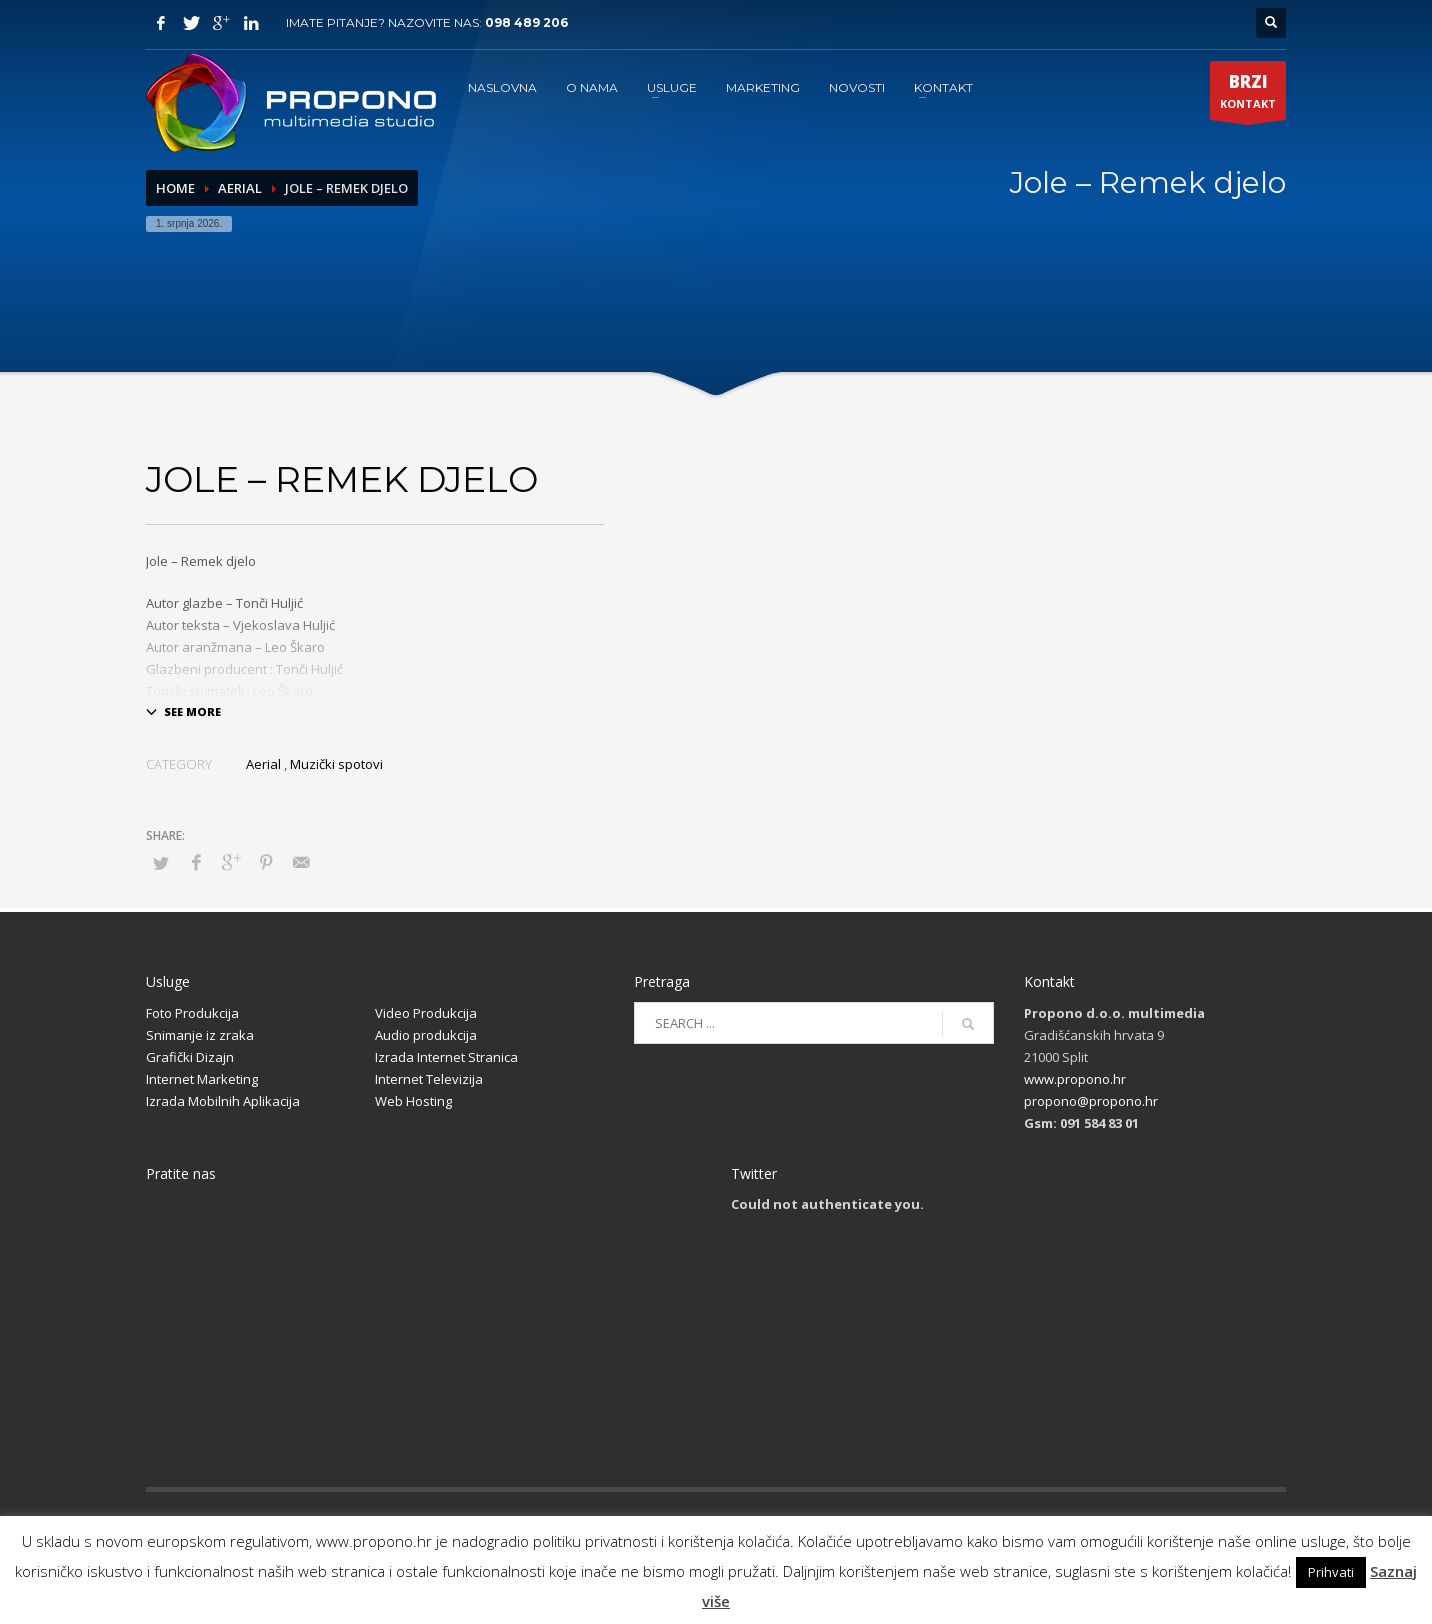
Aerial (240, 188)
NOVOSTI (857, 87)
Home (175, 188)
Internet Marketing (202, 1079)
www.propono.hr (1075, 1079)
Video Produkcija (426, 1013)
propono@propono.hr (1091, 1101)
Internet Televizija (429, 1079)
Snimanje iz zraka (200, 1035)
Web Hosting (413, 1101)
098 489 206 (526, 22)
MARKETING (763, 87)
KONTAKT (943, 87)
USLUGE (672, 87)
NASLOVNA (502, 87)
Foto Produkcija (192, 1013)
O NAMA (592, 87)
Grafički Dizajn (190, 1057)
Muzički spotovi (336, 764)
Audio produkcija (426, 1035)
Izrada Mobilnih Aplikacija (223, 1101)
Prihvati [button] (1331, 1572)
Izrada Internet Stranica (446, 1057)
